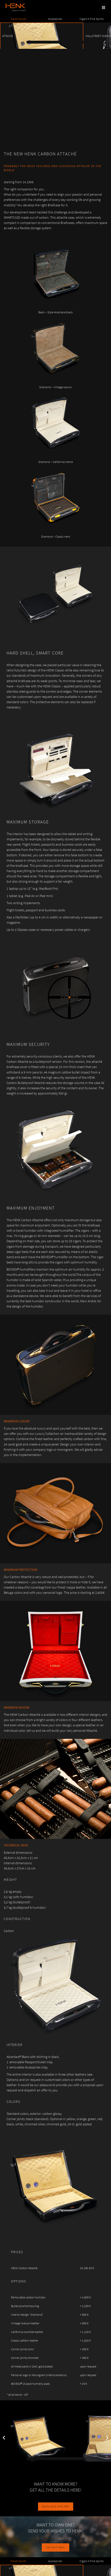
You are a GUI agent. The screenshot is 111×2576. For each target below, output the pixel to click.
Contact (7, 2514)
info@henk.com (74, 2551)
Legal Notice (9, 2518)
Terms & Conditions (13, 2521)
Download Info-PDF (55, 2412)
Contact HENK (55, 2453)
